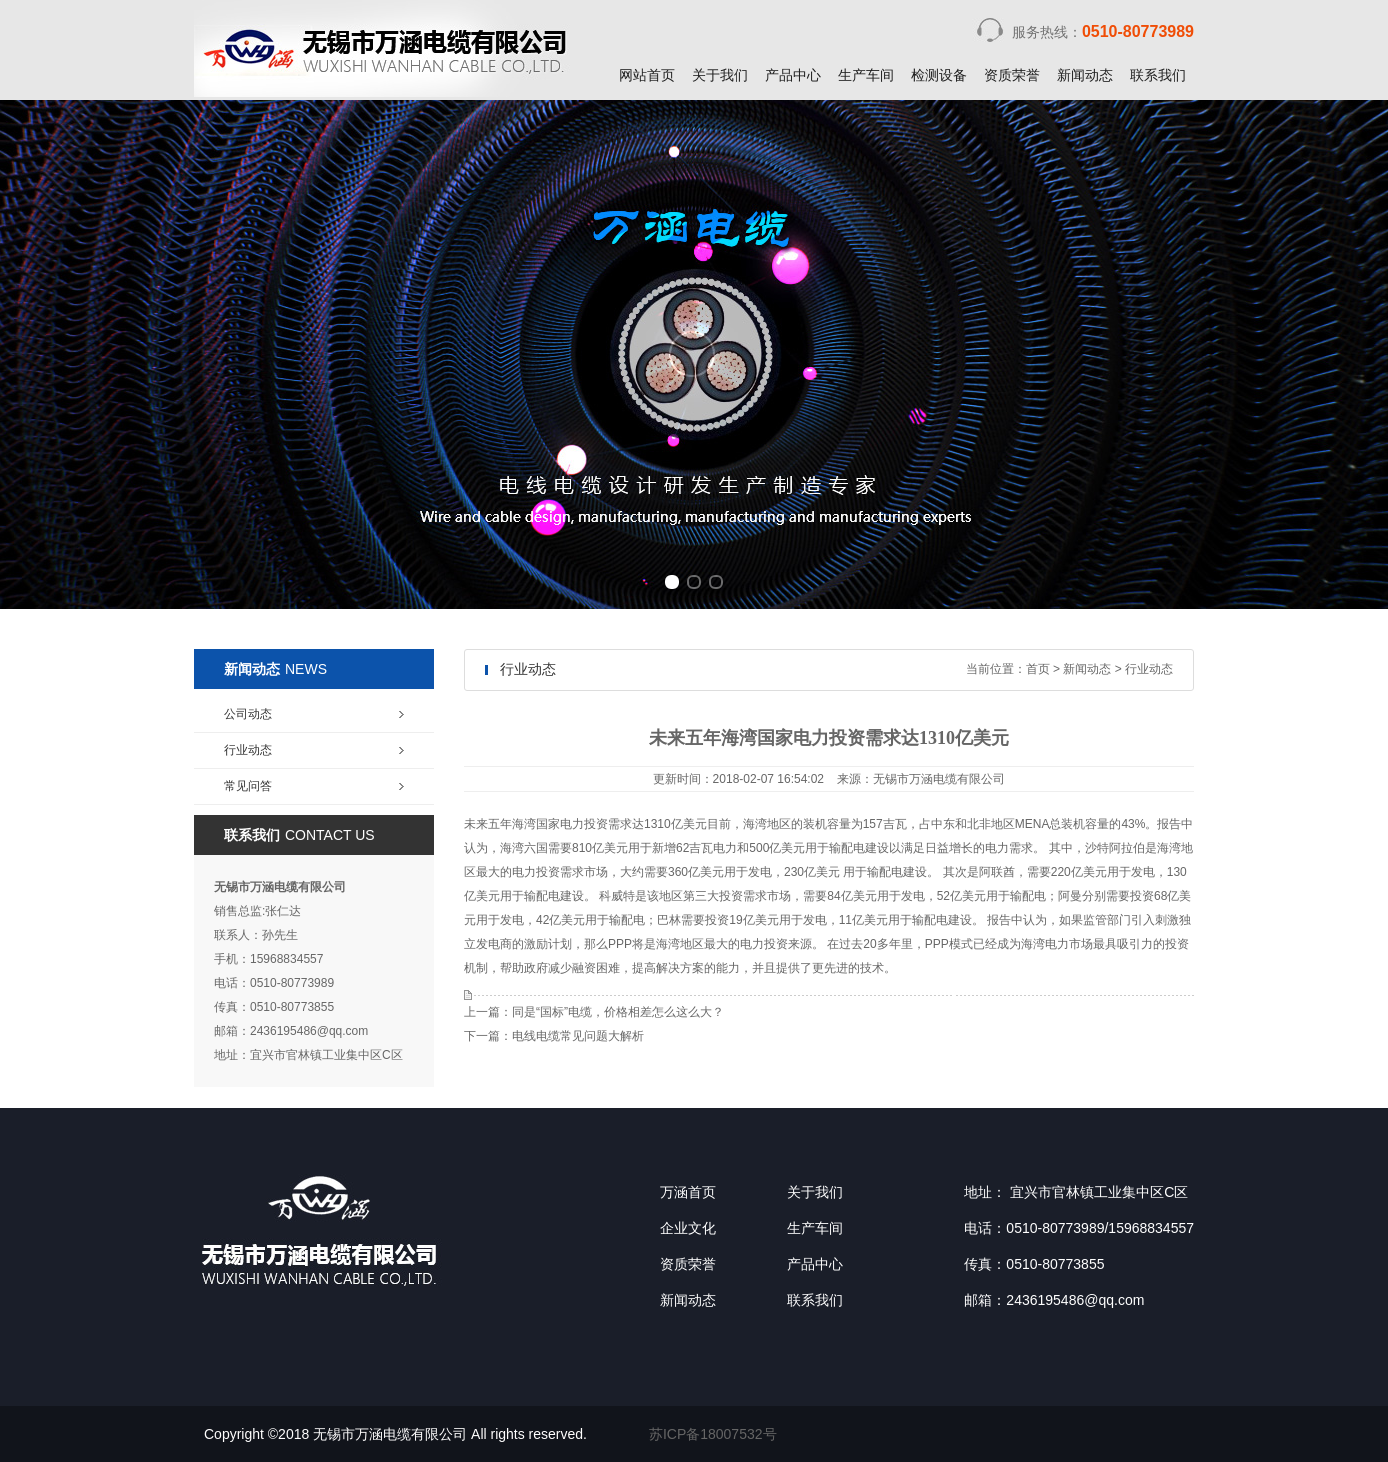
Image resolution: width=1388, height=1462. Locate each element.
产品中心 (793, 75)
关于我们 (720, 75)
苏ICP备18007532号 (713, 1434)
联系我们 (1158, 75)
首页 (1038, 669)
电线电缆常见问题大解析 (578, 1036)
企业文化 (688, 1228)
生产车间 (866, 75)
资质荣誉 (1012, 75)
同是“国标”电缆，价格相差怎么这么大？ (618, 1012)
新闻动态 (1085, 75)
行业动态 (1149, 669)
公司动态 (248, 714)
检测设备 (939, 75)
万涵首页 (688, 1192)
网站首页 (647, 75)
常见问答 (248, 786)
